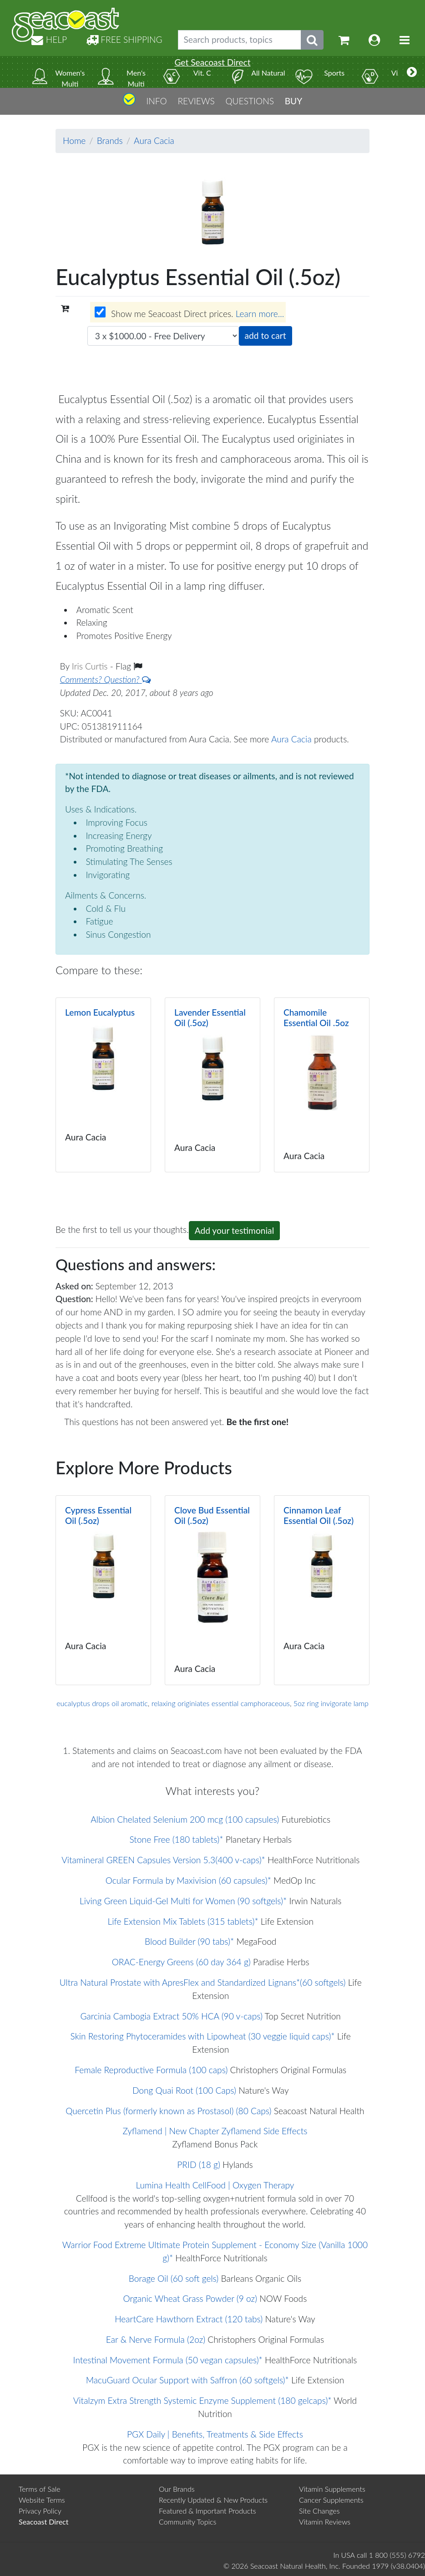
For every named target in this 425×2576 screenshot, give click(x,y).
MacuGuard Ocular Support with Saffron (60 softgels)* (187, 2380)
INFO (156, 101)
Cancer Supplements (331, 2499)
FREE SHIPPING (124, 39)
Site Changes (319, 2510)
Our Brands (177, 2488)
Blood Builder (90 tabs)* (189, 1941)
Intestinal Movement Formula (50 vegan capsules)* (168, 2360)
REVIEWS (195, 101)
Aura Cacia (154, 140)
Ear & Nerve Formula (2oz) (155, 2339)
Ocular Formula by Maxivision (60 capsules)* (188, 1880)
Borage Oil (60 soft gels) (174, 2278)
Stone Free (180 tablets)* (176, 1839)
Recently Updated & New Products (213, 2499)
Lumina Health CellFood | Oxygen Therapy (215, 2185)
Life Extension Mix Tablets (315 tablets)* (182, 1921)
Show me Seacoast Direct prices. (189, 313)
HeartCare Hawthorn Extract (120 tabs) (189, 2319)
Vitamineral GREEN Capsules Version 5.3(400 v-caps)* (163, 1860)
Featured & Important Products (207, 2510)
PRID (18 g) (198, 2164)
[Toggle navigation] (404, 40)
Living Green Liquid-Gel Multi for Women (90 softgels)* (183, 1901)
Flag (129, 666)
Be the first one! (258, 1421)
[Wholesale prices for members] (100, 312)
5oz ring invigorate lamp (331, 1703)
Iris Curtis (91, 666)
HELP (49, 39)
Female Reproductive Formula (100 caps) (151, 2070)
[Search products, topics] (239, 40)
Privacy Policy (40, 2510)
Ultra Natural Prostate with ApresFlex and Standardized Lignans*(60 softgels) (203, 1982)
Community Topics (187, 2521)
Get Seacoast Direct (212, 62)
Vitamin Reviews (324, 2521)
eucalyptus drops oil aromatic (102, 1703)
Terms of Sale (40, 2488)
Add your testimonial (234, 1230)
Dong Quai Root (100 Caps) (184, 2090)
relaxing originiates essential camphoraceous (221, 1703)
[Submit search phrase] (312, 40)
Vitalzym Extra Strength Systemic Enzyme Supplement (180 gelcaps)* (202, 2400)
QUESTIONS (249, 101)
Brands (110, 140)
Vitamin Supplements (332, 2488)
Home (74, 140)
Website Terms (42, 2499)
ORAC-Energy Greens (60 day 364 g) (181, 1962)
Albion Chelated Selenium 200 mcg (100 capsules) (185, 1819)
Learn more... (260, 314)
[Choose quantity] (163, 336)
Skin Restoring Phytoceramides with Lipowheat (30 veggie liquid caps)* (203, 2036)
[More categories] (412, 72)
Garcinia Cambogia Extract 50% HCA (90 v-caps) (172, 2016)
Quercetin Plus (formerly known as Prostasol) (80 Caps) (168, 2111)
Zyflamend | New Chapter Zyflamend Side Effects (214, 2131)
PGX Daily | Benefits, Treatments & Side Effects (215, 2434)
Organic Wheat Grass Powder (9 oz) (190, 2298)
